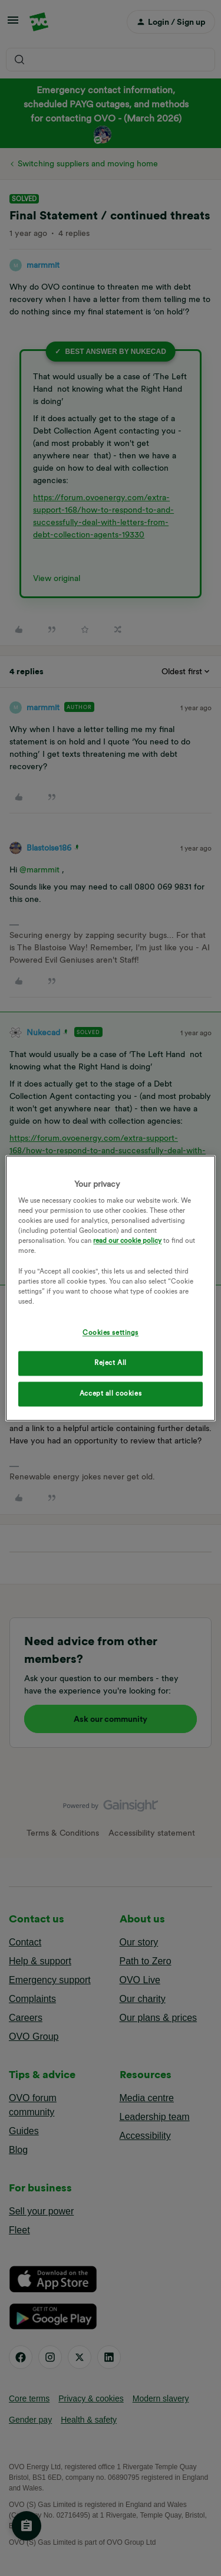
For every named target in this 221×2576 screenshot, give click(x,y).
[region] (110, 1288)
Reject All (110, 1362)
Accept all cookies (110, 1393)
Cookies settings (110, 1332)
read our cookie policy (127, 1241)
